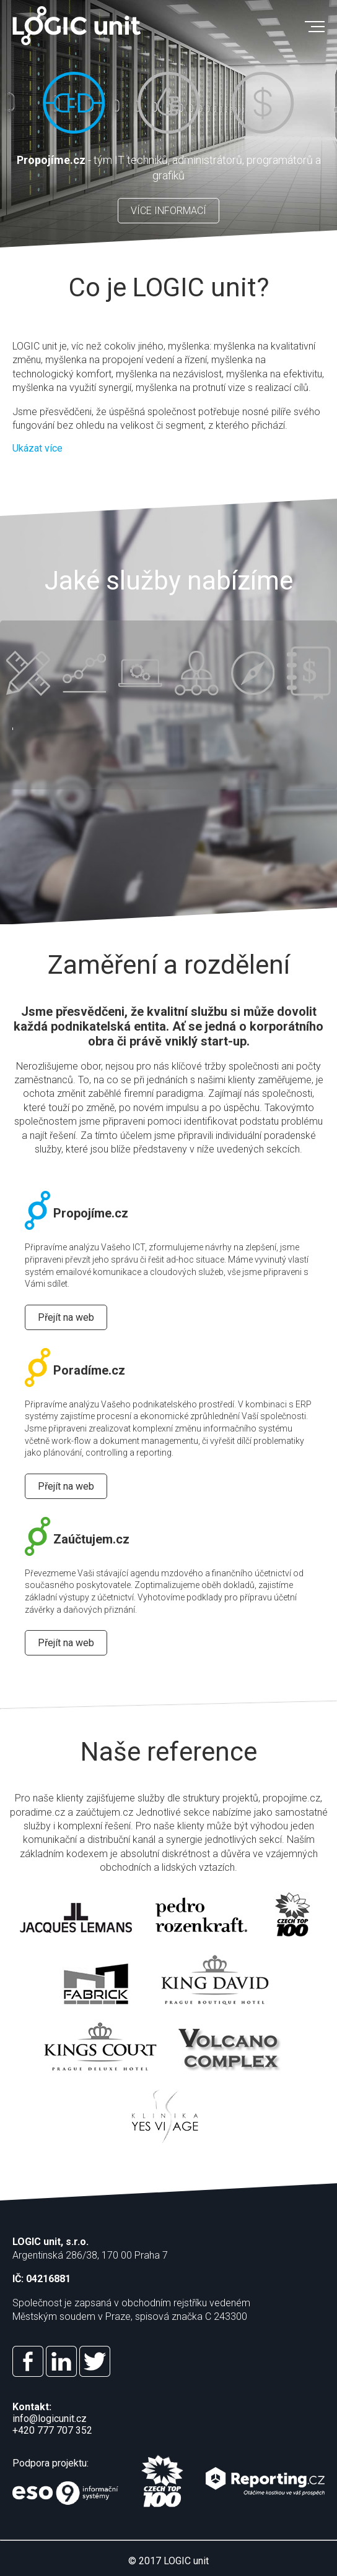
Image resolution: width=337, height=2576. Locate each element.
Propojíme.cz (76, 1213)
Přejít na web (66, 1317)
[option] (168, 123)
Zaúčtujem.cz (77, 1539)
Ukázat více (37, 448)
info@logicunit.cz (49, 2418)
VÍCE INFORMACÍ (168, 211)
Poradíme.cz (75, 1370)
